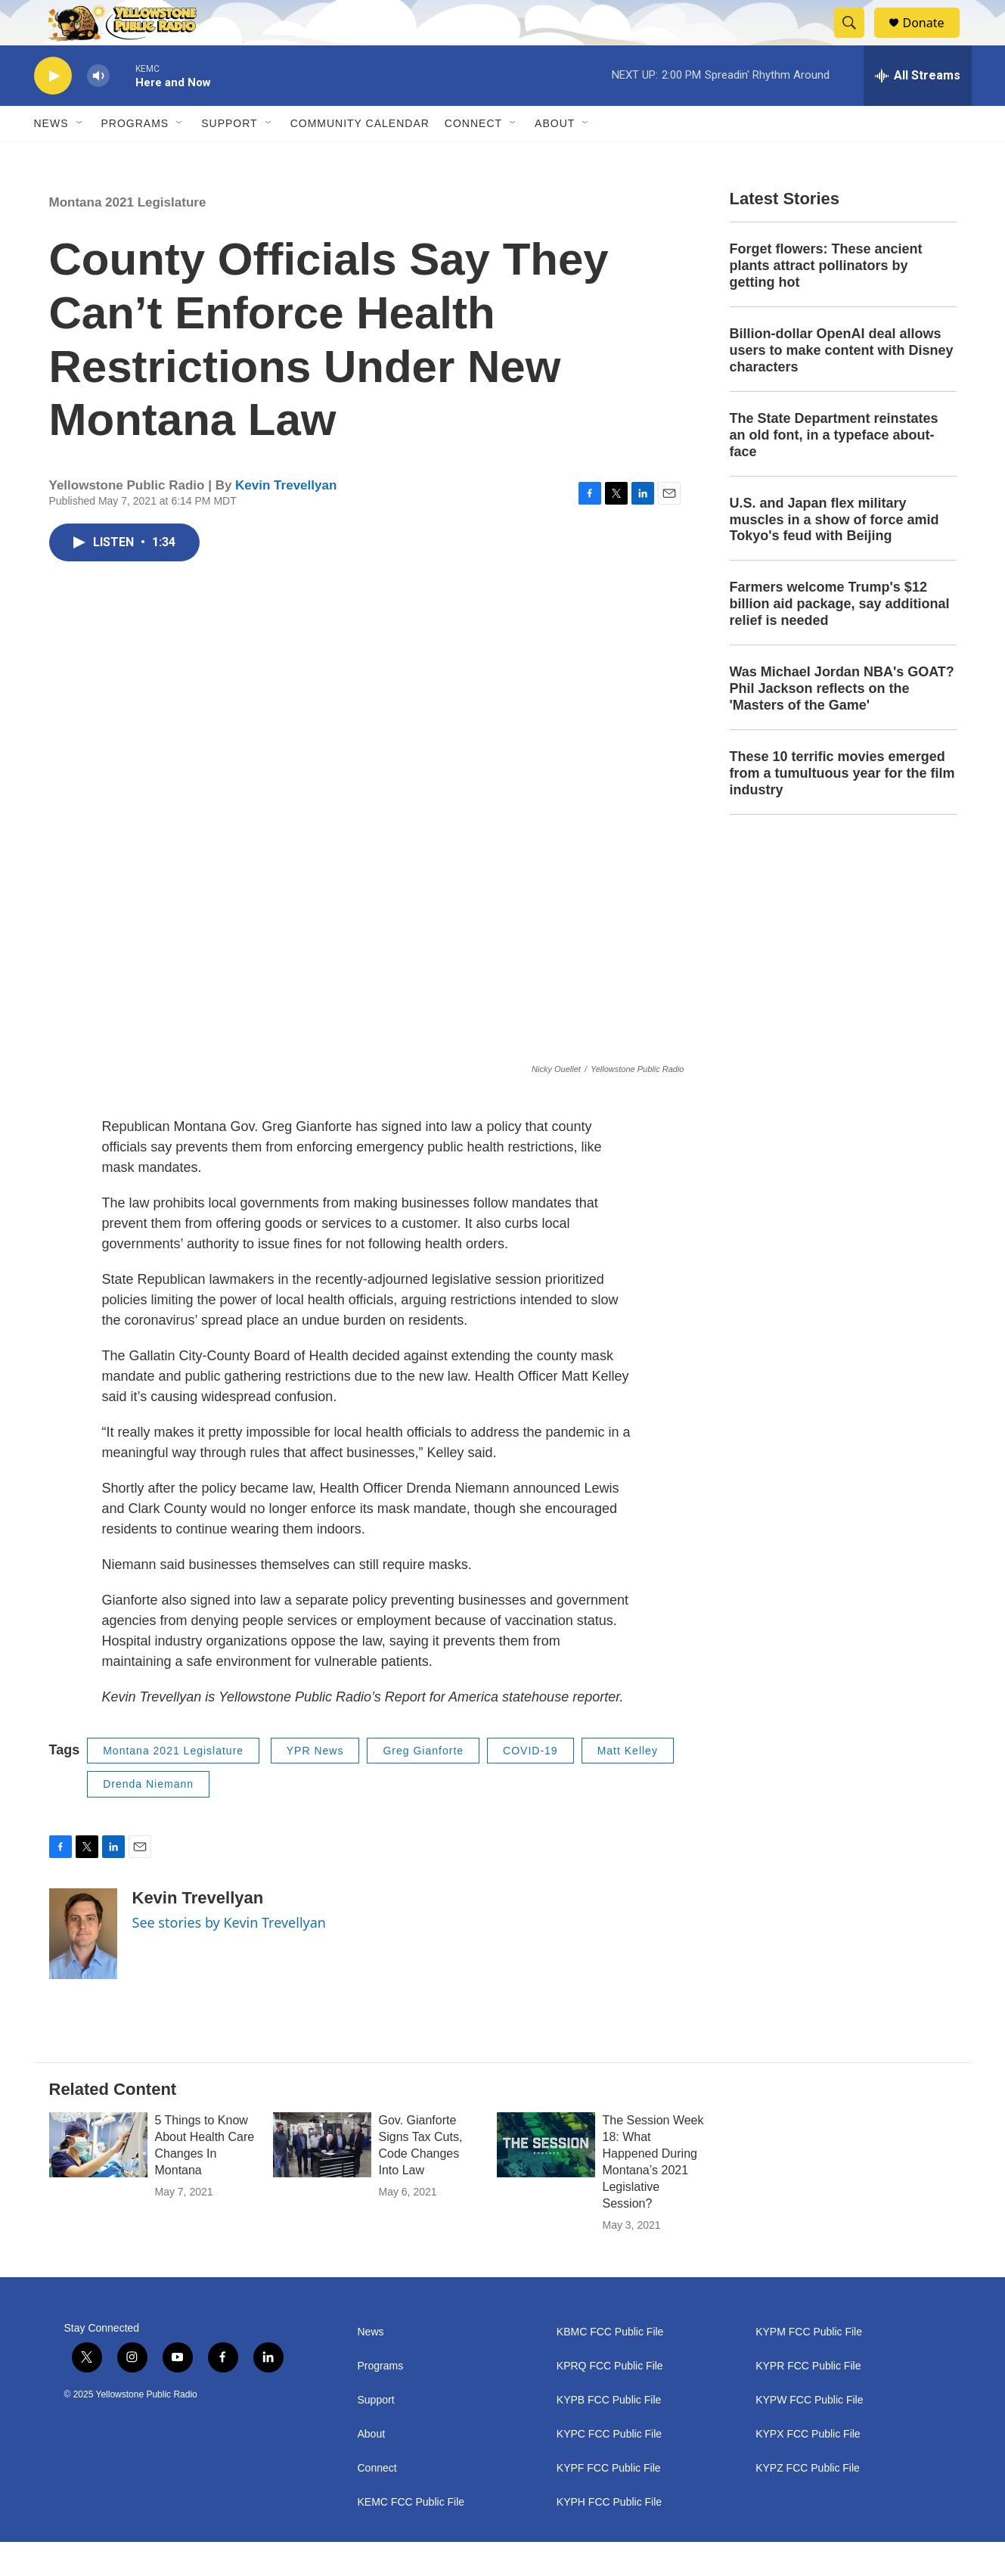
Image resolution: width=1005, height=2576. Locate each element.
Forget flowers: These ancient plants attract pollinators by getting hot (826, 299)
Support (229, 157)
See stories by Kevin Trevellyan (229, 1956)
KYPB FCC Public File (609, 2434)
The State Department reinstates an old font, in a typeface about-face (834, 469)
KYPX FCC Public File (807, 2468)
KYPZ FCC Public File (807, 2502)
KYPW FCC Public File (809, 2434)
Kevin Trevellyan (286, 519)
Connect (473, 157)
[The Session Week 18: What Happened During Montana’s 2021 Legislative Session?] (546, 2178)
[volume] (98, 110)
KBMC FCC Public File (610, 2366)
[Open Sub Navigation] (80, 157)
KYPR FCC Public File (808, 2400)
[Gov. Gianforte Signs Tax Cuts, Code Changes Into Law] (322, 2178)
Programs (135, 157)
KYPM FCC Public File (808, 2366)
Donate (933, 40)
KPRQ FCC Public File (610, 2400)
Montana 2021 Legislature (127, 236)
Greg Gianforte (423, 1785)
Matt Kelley (627, 1785)
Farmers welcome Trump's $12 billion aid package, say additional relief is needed (840, 638)
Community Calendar (360, 157)
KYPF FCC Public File (609, 2502)
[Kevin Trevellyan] (83, 1967)
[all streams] (918, 109)
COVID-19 (530, 1785)
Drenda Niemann (148, 1818)
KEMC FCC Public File (411, 2536)
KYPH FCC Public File (609, 2536)
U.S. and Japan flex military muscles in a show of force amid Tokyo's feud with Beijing (834, 554)
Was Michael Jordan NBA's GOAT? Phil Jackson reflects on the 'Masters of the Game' (842, 722)
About (372, 2468)
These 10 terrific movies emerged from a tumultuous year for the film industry (842, 807)
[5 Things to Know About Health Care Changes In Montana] (98, 2178)
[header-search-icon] (857, 40)
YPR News (315, 1785)
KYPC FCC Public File (609, 2468)
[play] (53, 110)
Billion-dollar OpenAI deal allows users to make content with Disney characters (842, 384)
